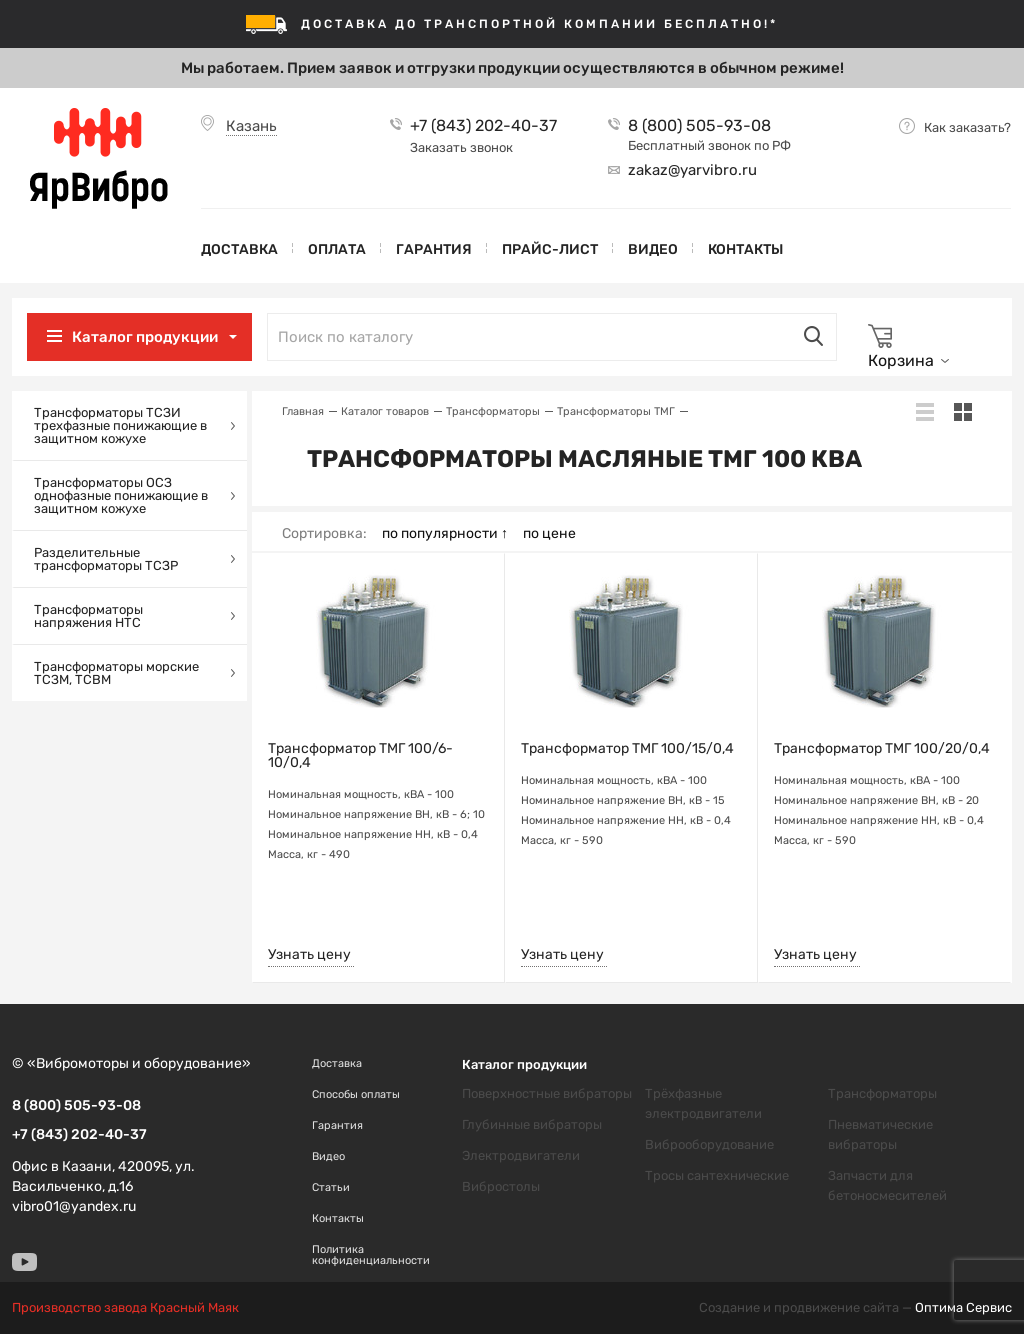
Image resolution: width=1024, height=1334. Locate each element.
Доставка (239, 249)
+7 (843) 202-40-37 (483, 126)
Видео (653, 249)
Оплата (337, 249)
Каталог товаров (385, 411)
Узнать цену (309, 954)
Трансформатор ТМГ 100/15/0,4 (627, 749)
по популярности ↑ (445, 534)
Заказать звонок (461, 147)
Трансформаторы (493, 411)
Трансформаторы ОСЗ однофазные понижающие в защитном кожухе (121, 495)
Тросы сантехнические (717, 1175)
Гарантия (434, 249)
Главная (303, 411)
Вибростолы (501, 1186)
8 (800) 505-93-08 (699, 126)
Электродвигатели (521, 1155)
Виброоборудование (709, 1144)
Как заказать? (967, 127)
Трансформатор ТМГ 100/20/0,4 (882, 749)
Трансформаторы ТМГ (616, 411)
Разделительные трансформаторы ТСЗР (106, 559)
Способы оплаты (356, 1094)
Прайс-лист (550, 249)
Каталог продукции (145, 337)
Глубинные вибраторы (532, 1124)
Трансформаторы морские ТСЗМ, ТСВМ (116, 673)
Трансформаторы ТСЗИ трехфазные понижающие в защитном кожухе (120, 425)
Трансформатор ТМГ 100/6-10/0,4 (360, 756)
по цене (549, 534)
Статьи (331, 1187)
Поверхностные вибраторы (547, 1093)
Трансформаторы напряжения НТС (88, 616)
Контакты (745, 249)
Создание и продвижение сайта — (855, 1308)
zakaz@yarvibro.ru (692, 170)
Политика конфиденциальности (371, 1255)
